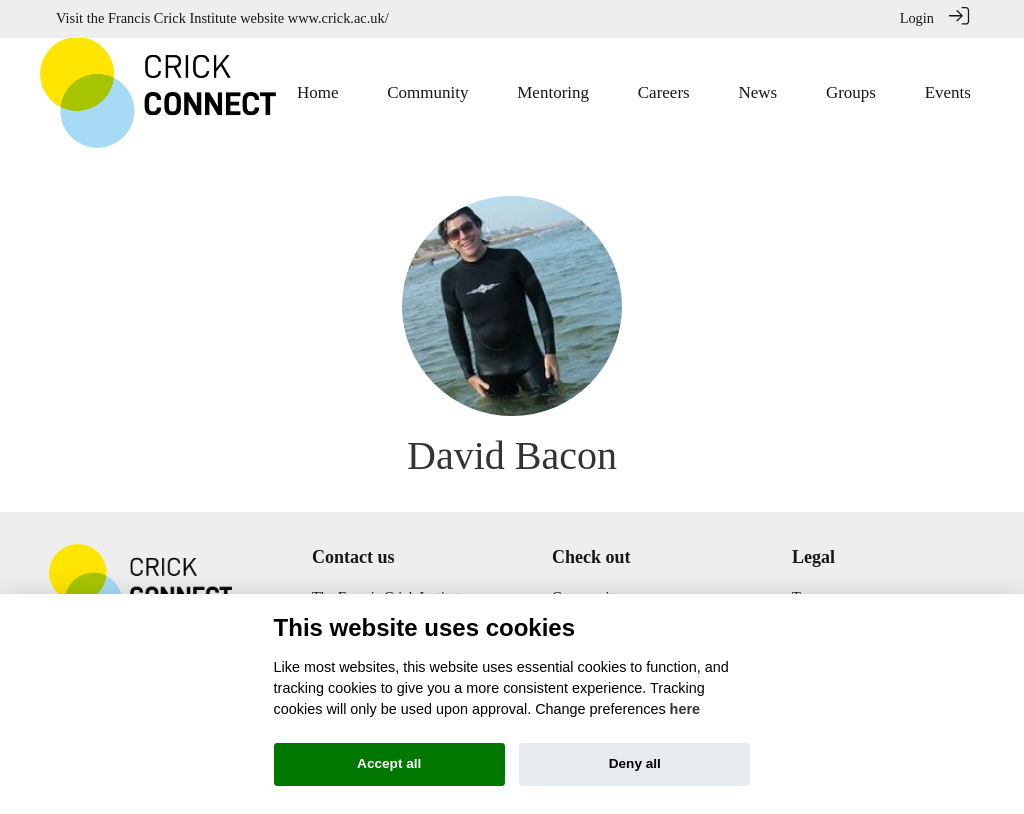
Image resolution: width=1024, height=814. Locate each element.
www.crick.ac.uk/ (338, 18)
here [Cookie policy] (685, 709)
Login (917, 18)
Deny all (635, 763)
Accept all (389, 763)
